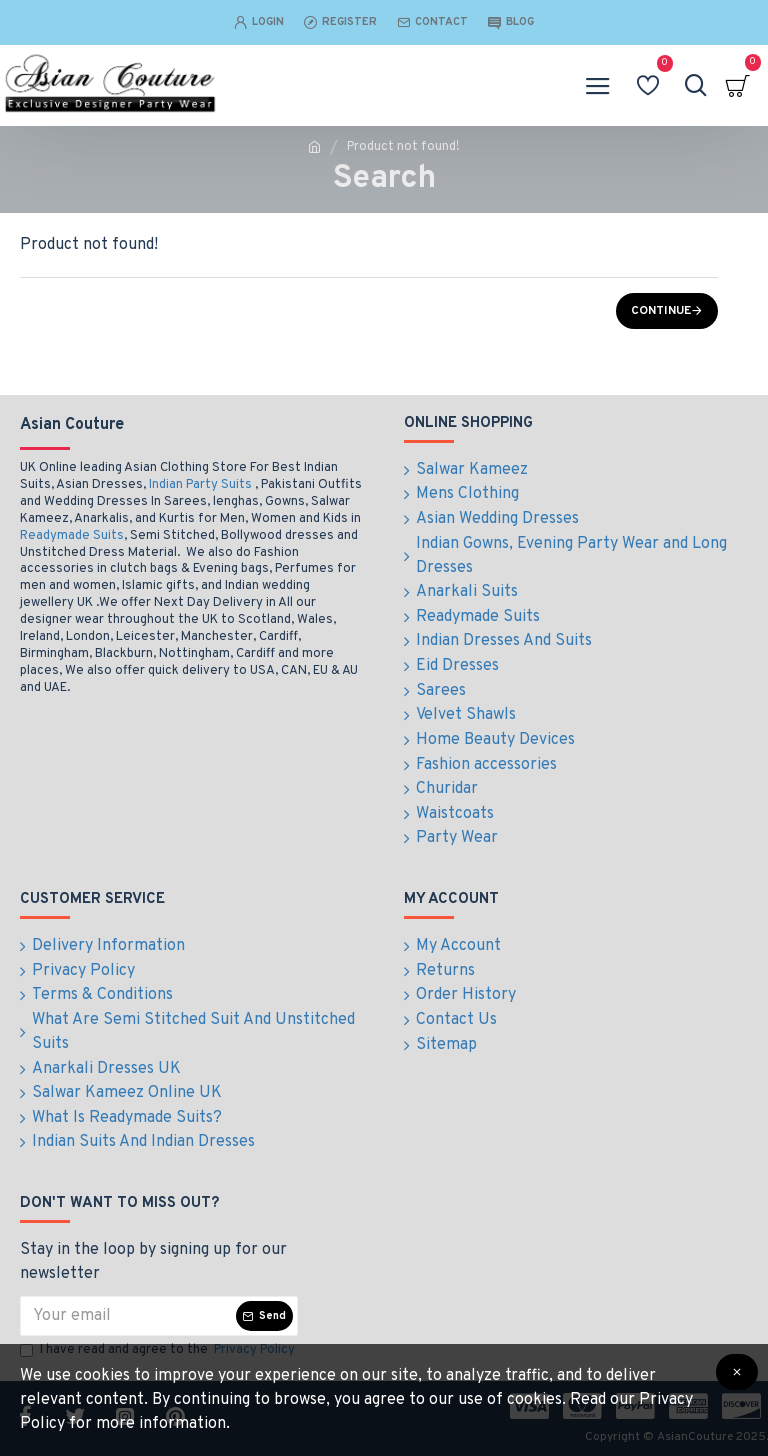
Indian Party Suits (200, 499)
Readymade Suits (72, 550)
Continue (661, 311)
